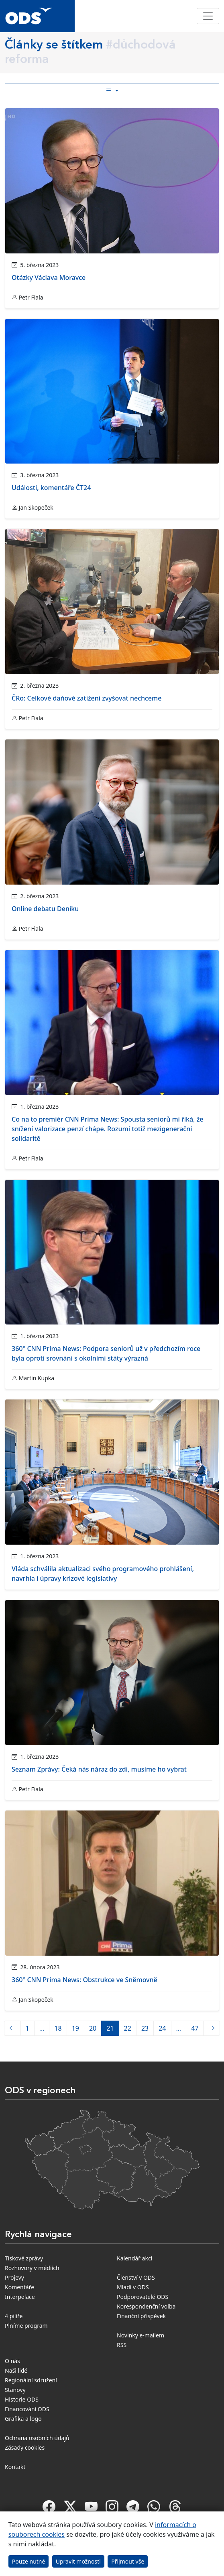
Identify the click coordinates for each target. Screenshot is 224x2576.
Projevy (14, 2277)
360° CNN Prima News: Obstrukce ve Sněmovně (84, 1979)
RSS (121, 2345)
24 (162, 2028)
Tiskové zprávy (24, 2258)
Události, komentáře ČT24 (51, 487)
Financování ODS (27, 2409)
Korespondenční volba (146, 2306)
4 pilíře (14, 2316)
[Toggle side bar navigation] (112, 90)
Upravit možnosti (78, 2561)
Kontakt (15, 2467)
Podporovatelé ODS (142, 2297)
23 (145, 2028)
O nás (12, 2361)
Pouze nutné (28, 2561)
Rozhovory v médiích (32, 2268)
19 (75, 2028)
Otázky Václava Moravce (49, 277)
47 (194, 2028)
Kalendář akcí (134, 2258)
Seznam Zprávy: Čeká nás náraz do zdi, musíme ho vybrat (99, 1769)
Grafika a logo (23, 2418)
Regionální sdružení (31, 2380)
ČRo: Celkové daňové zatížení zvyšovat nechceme (86, 698)
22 (127, 2028)
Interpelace (20, 2297)
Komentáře (19, 2287)
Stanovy (15, 2390)
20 (92, 2028)
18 (57, 2028)
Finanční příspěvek (141, 2316)
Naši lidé (16, 2370)
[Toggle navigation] (208, 16)
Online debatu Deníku (45, 908)
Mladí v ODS (133, 2287)
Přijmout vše (127, 2561)
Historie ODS (22, 2399)
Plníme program (26, 2325)
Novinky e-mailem (140, 2335)
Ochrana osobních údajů (37, 2438)
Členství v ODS (136, 2277)
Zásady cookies (25, 2447)
